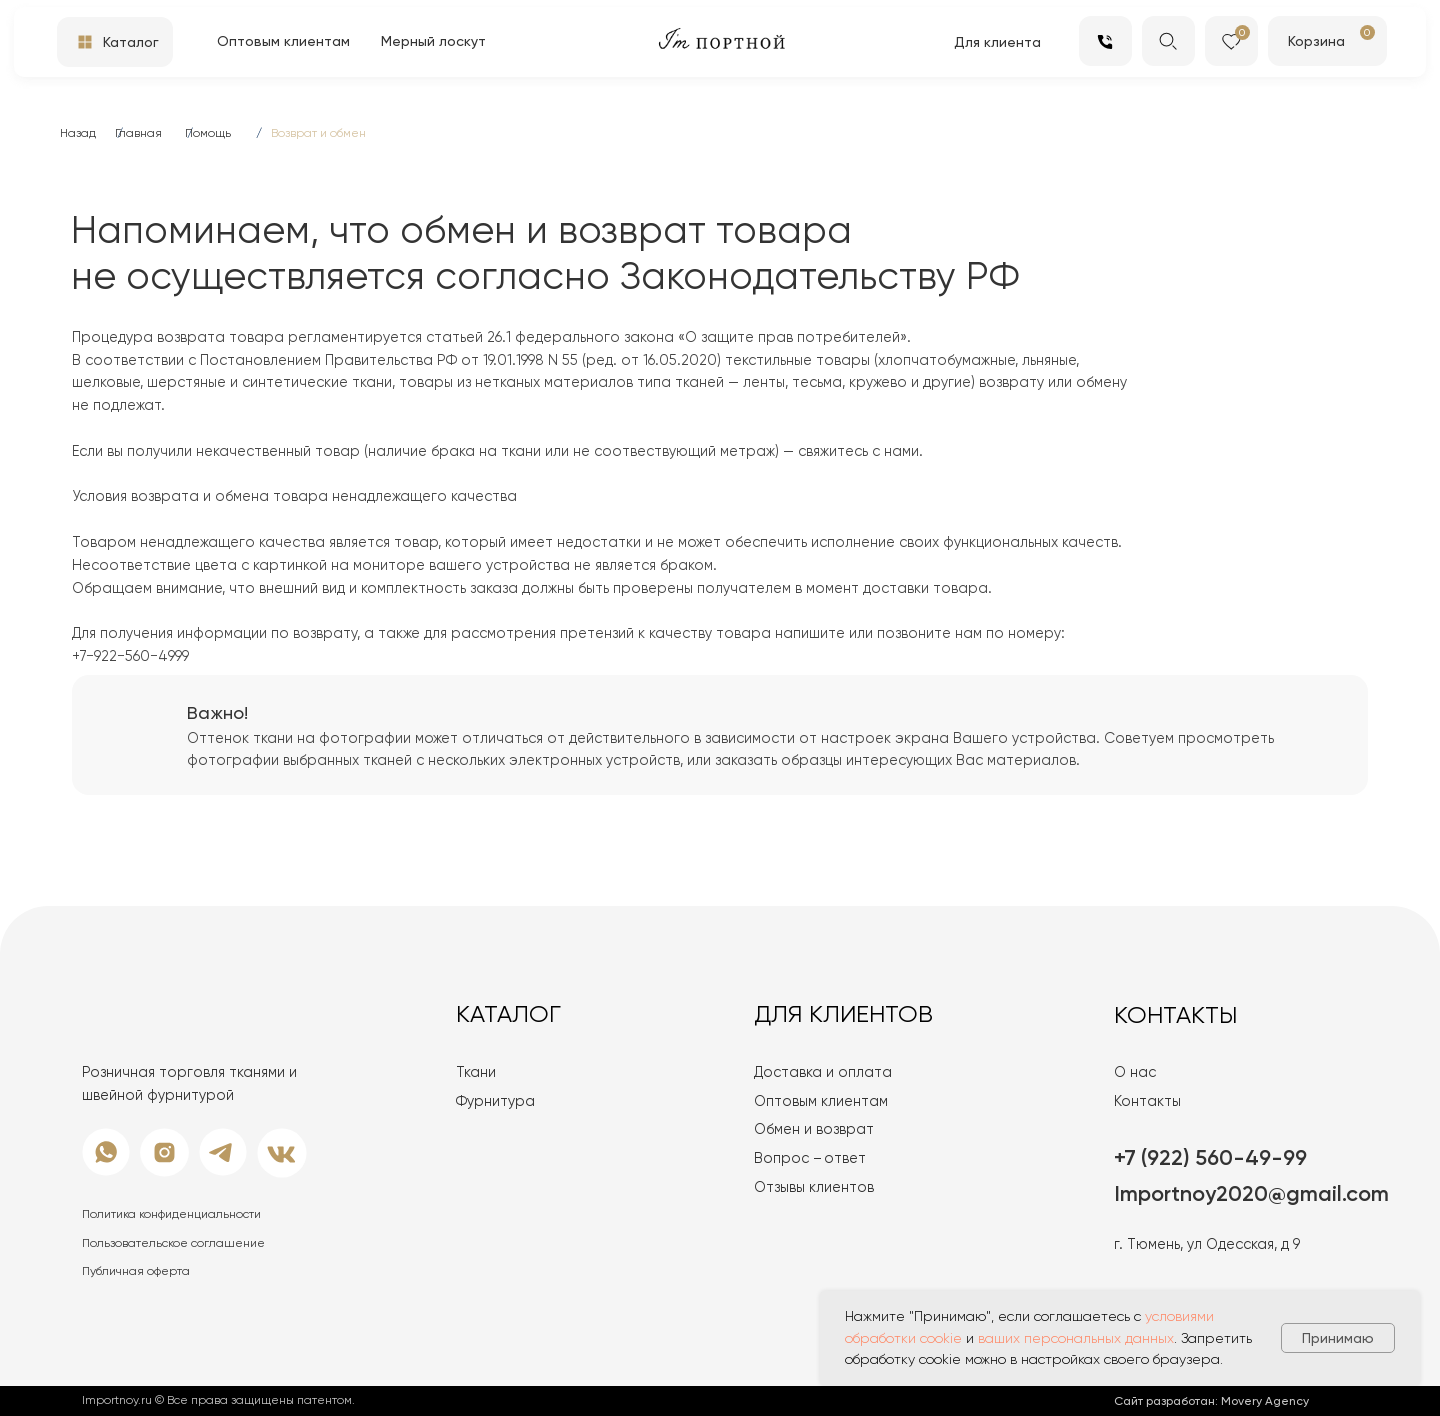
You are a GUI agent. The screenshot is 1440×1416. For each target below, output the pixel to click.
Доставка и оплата (823, 1072)
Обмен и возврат (814, 1129)
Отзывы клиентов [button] (814, 1187)
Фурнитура (495, 1101)
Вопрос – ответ (810, 1158)
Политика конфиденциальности (171, 1214)
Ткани (476, 1072)
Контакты (1147, 1101)
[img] (1357, 39)
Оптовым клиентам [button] (821, 1101)
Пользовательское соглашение (173, 1243)
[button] (435, 42)
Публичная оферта (136, 1271)
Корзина (1316, 41)
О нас (1135, 1072)
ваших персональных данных (1076, 1338)
